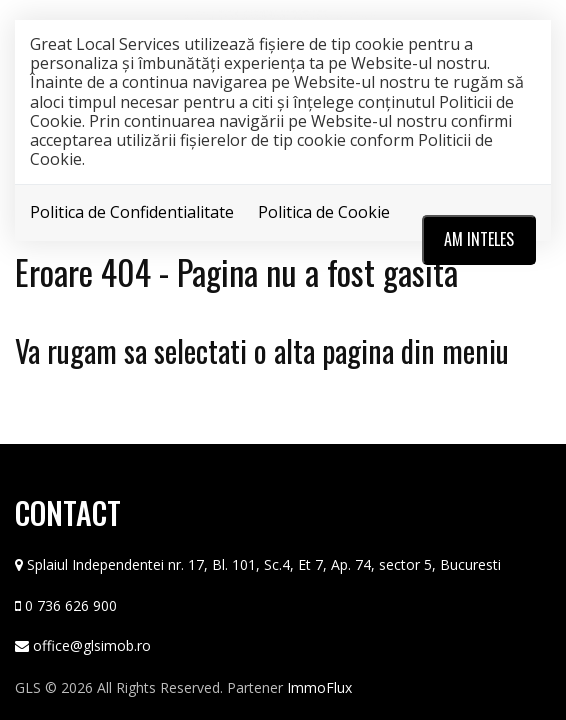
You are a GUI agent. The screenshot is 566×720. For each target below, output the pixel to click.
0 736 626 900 (71, 605)
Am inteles (479, 239)
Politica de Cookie (324, 212)
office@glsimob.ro (92, 645)
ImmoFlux (319, 687)
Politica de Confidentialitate (132, 212)
